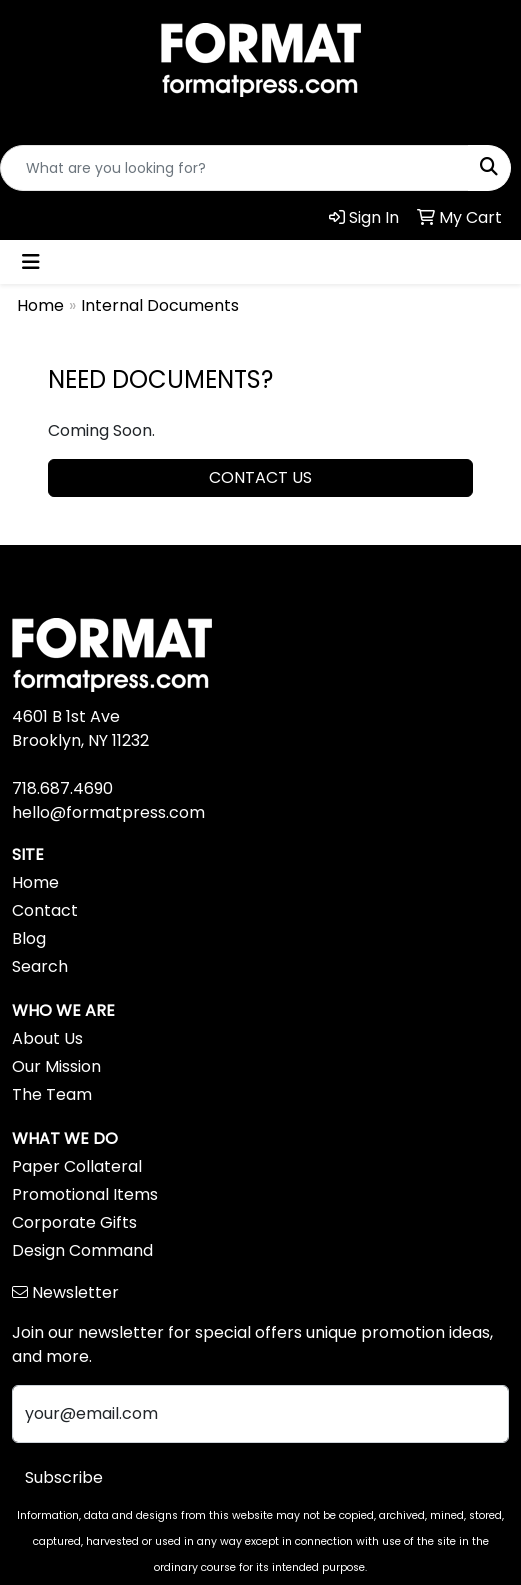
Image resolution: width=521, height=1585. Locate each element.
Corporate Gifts (74, 1222)
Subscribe (64, 1477)
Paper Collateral (77, 1166)
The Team (52, 1094)
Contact (45, 910)
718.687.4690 (62, 788)
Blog (29, 938)
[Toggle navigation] (31, 262)
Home (40, 305)
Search (40, 966)
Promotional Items (85, 1194)
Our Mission (56, 1066)
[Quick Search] (234, 168)
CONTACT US (260, 477)
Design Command (82, 1250)
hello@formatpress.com (108, 812)
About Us (47, 1038)
